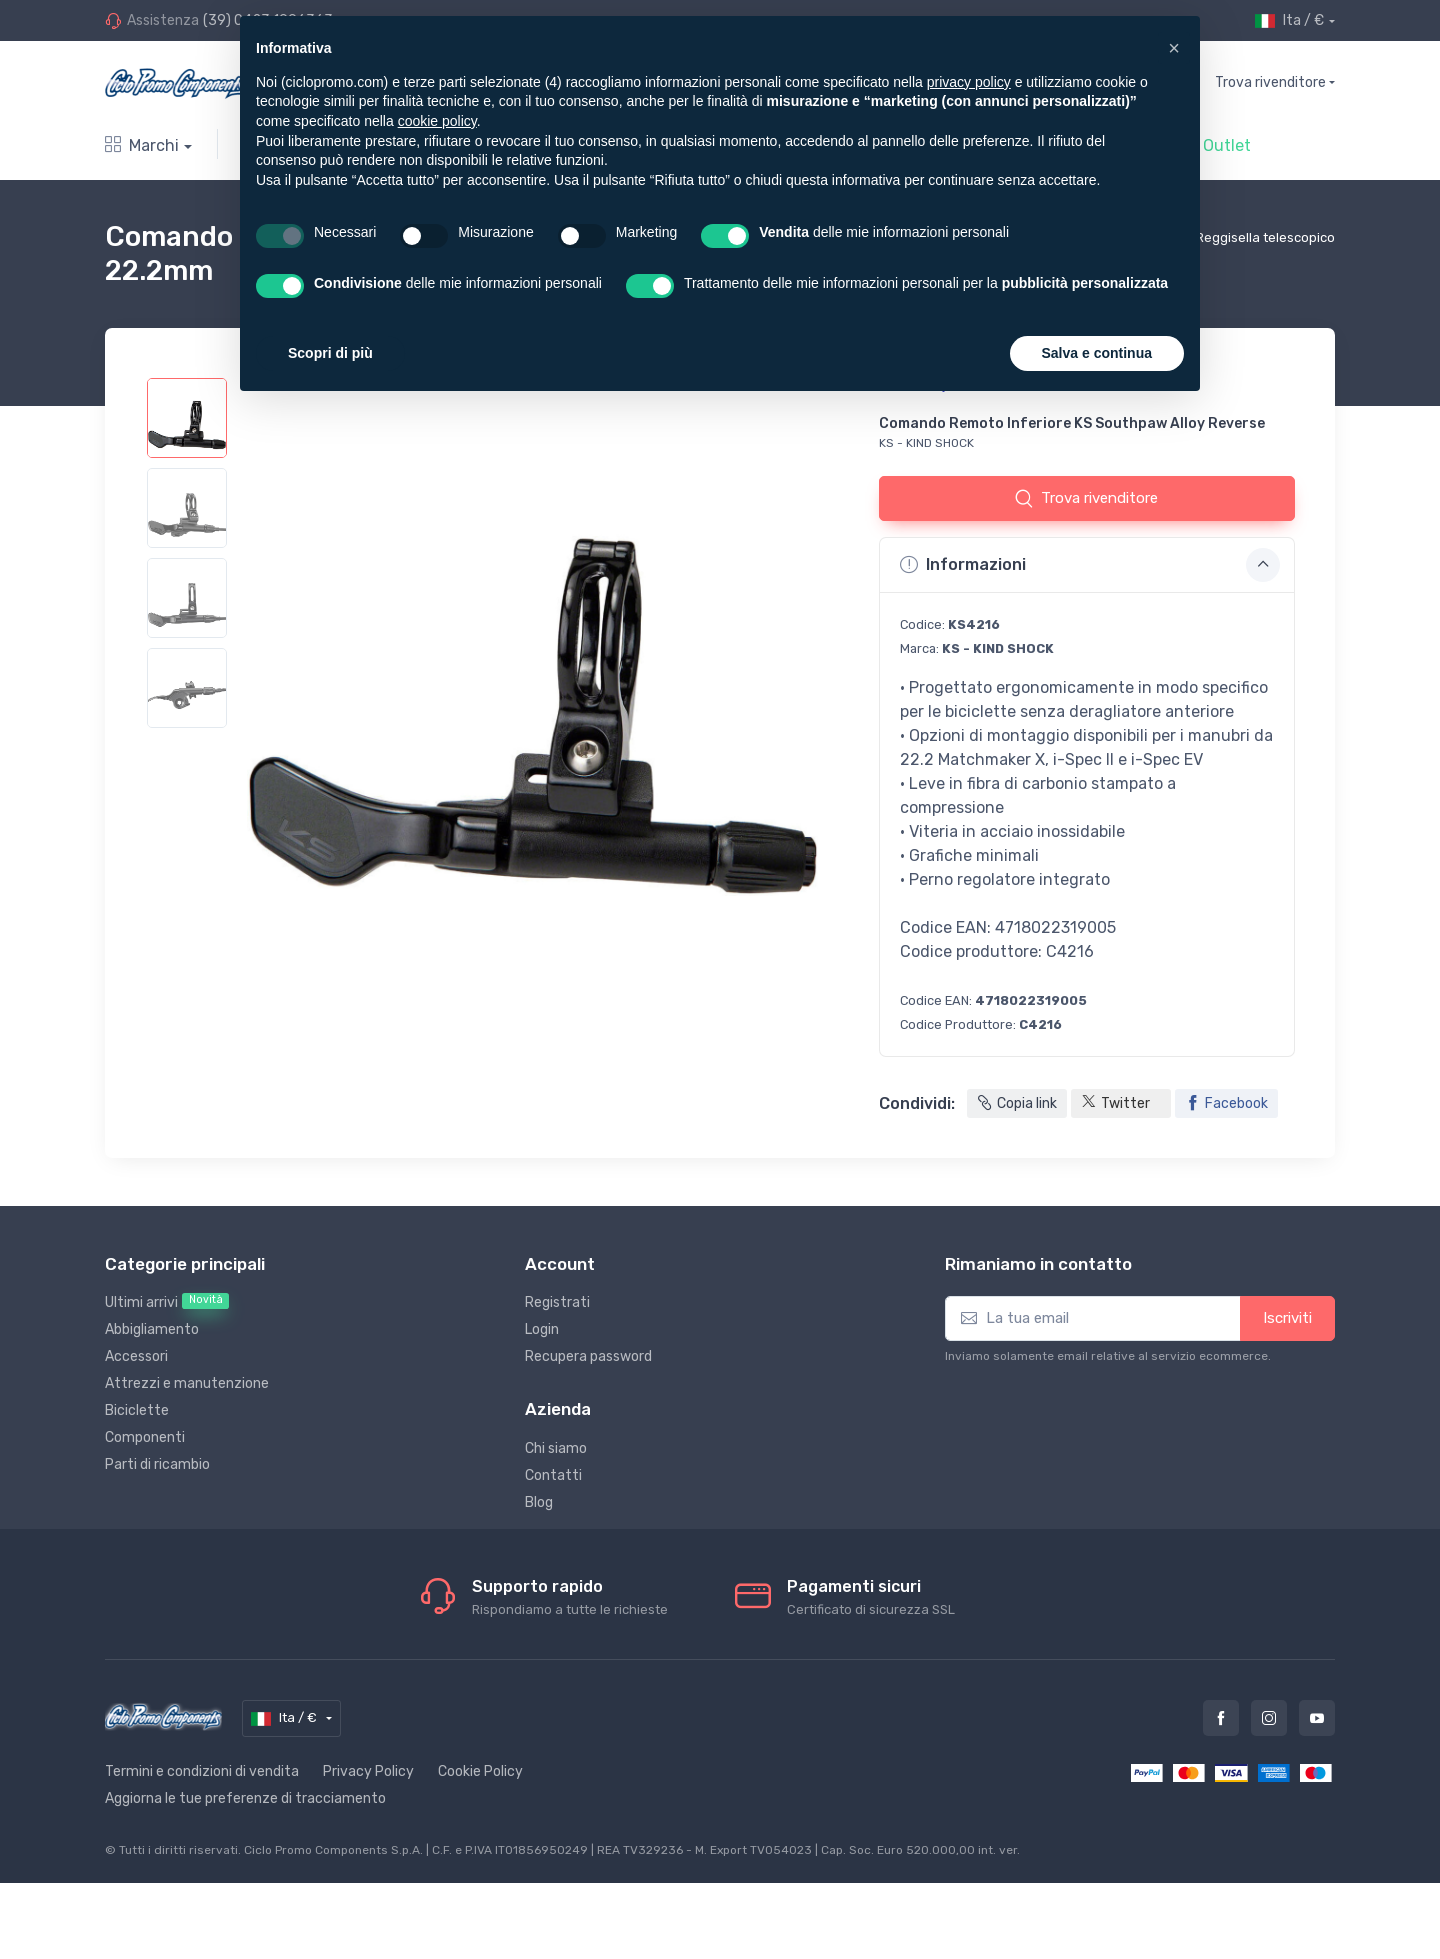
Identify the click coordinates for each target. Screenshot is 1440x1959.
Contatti (553, 1475)
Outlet (1227, 145)
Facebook (1226, 1103)
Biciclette (137, 1410)
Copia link (1017, 1103)
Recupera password (588, 1356)
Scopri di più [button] (330, 353)
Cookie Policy (480, 1771)
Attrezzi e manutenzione (187, 1383)
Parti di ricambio (157, 1464)
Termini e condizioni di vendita (202, 1771)
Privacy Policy (368, 1771)
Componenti (145, 1437)
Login (542, 1329)
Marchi (142, 145)
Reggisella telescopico (1265, 237)
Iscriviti (1287, 1318)
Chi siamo (556, 1448)
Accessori (136, 1356)
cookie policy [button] (437, 121)
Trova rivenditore (1270, 82)
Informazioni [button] (1090, 565)
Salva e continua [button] (1097, 353)
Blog (539, 1502)
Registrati (557, 1302)
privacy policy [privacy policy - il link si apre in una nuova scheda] (969, 82)
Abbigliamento (152, 1329)
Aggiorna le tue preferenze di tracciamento (245, 1798)
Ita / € (1289, 21)
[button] (1174, 48)
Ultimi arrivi (167, 1302)
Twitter (1115, 1104)
